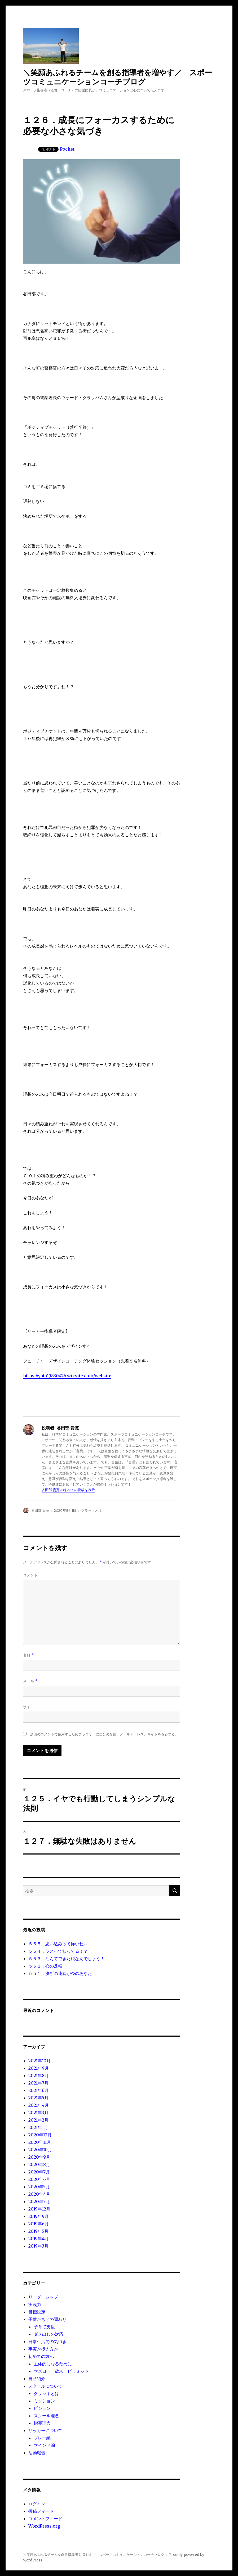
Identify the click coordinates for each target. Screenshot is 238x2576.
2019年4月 (38, 2238)
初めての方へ (41, 2356)
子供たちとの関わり (47, 2319)
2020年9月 (39, 2157)
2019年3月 (38, 2246)
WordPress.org (44, 2526)
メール (30, 1681)
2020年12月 (40, 2134)
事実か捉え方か (43, 2349)
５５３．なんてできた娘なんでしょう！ (66, 1958)
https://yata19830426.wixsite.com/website (67, 1375)
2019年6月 (38, 2223)
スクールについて (45, 2386)
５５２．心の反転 (45, 1966)
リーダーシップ (43, 2297)
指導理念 (42, 2423)
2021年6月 (38, 2090)
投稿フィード (41, 2511)
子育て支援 (44, 2326)
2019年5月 (38, 2231)
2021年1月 (38, 2127)
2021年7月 (38, 2083)
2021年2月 (38, 2120)
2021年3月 (38, 2112)
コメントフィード (45, 2518)
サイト (28, 1707)
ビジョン (42, 2408)
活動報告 (36, 2452)
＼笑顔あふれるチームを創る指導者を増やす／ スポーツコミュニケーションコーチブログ (117, 77)
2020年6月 (39, 2179)
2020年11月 (39, 2142)
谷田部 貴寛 (40, 1510)
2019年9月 (38, 2216)
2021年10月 (39, 2060)
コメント (30, 1575)
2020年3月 (39, 2201)
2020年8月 (39, 2164)
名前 (28, 1655)
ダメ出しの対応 (48, 2334)
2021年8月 (38, 2075)
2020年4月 (39, 2194)
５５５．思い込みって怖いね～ (58, 1943)
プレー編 (42, 2437)
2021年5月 (38, 2097)
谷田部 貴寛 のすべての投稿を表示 (68, 1490)
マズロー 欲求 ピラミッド (61, 2371)
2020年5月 (39, 2186)
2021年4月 (38, 2105)
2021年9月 (38, 2068)
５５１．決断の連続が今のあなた (60, 1973)
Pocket (67, 149)
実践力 (34, 2304)
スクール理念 (46, 2415)
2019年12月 (39, 2209)
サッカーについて (45, 2430)
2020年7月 (39, 2172)
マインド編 (44, 2445)
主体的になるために (53, 2363)
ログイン (36, 2503)
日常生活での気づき (47, 2341)
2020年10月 (40, 2149)
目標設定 (36, 2312)
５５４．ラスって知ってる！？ (58, 1951)
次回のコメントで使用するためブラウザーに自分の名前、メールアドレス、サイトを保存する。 (104, 1734)
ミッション (44, 2400)
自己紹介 (36, 2378)
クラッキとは (91, 1510)
